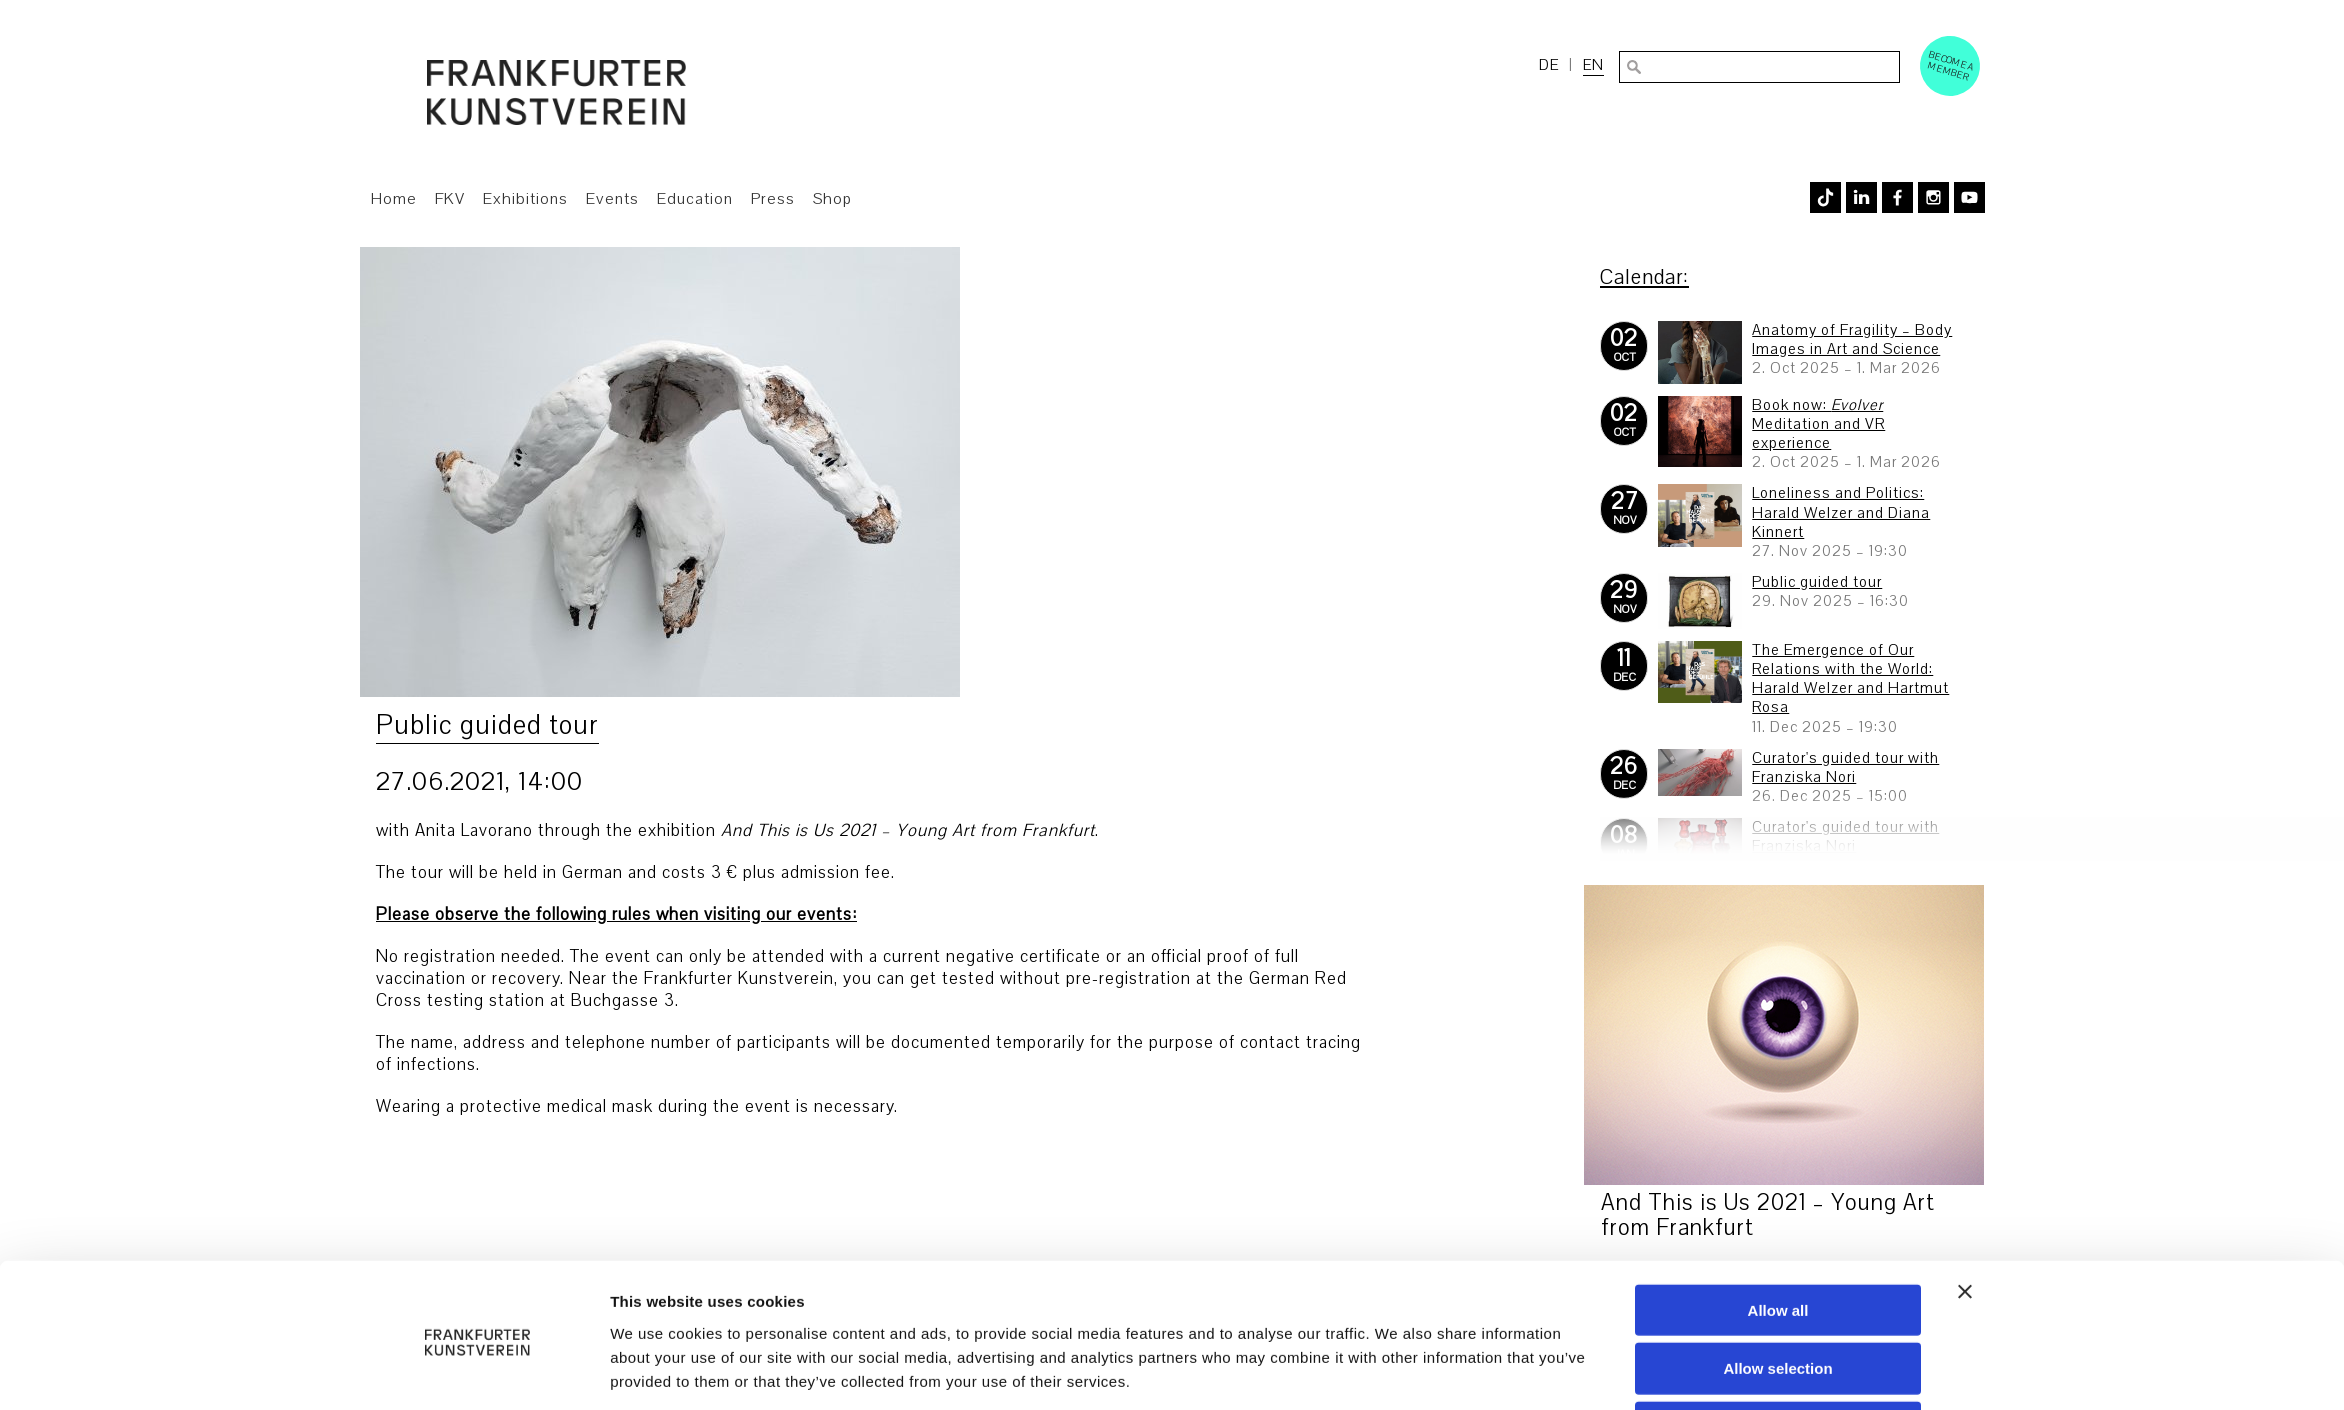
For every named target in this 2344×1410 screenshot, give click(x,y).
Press (773, 199)
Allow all (1778, 1234)
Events (612, 199)
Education (695, 199)
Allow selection (1777, 1293)
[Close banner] (1965, 1216)
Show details (1397, 1370)
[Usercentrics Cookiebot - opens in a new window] (477, 1371)
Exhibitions (525, 199)
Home (394, 199)
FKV (450, 199)
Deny (1778, 1352)
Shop (832, 199)
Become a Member (1951, 65)
